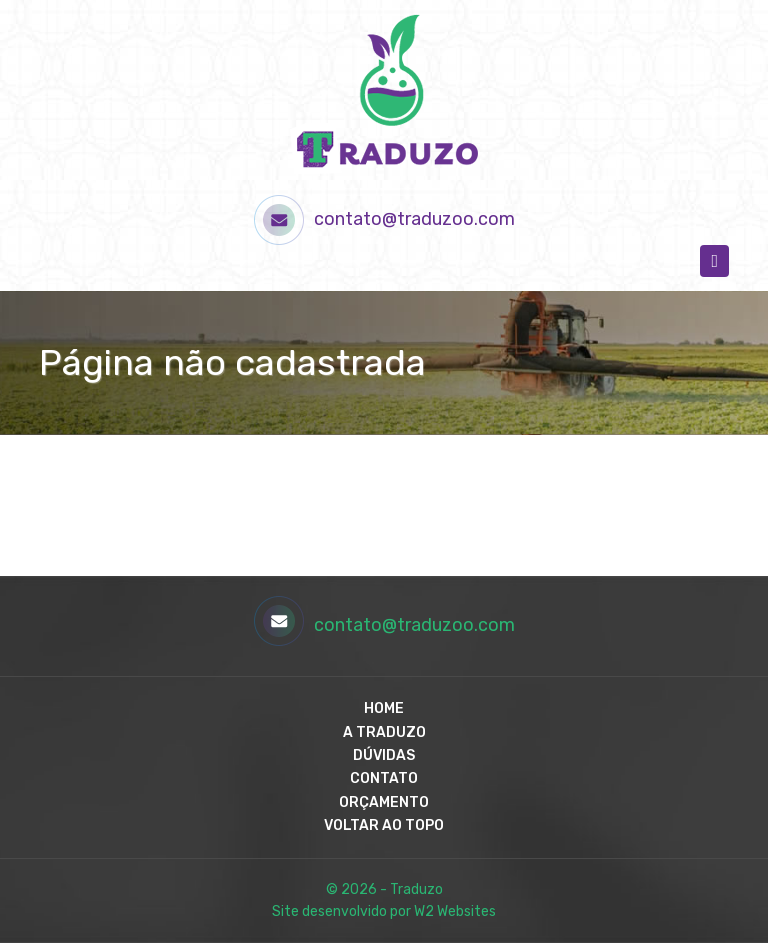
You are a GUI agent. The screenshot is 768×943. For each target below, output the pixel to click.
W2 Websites (455, 911)
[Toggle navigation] (714, 261)
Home (384, 708)
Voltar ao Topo (384, 825)
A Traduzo (384, 732)
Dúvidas (384, 755)
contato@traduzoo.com (384, 220)
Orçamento (384, 802)
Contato (384, 778)
